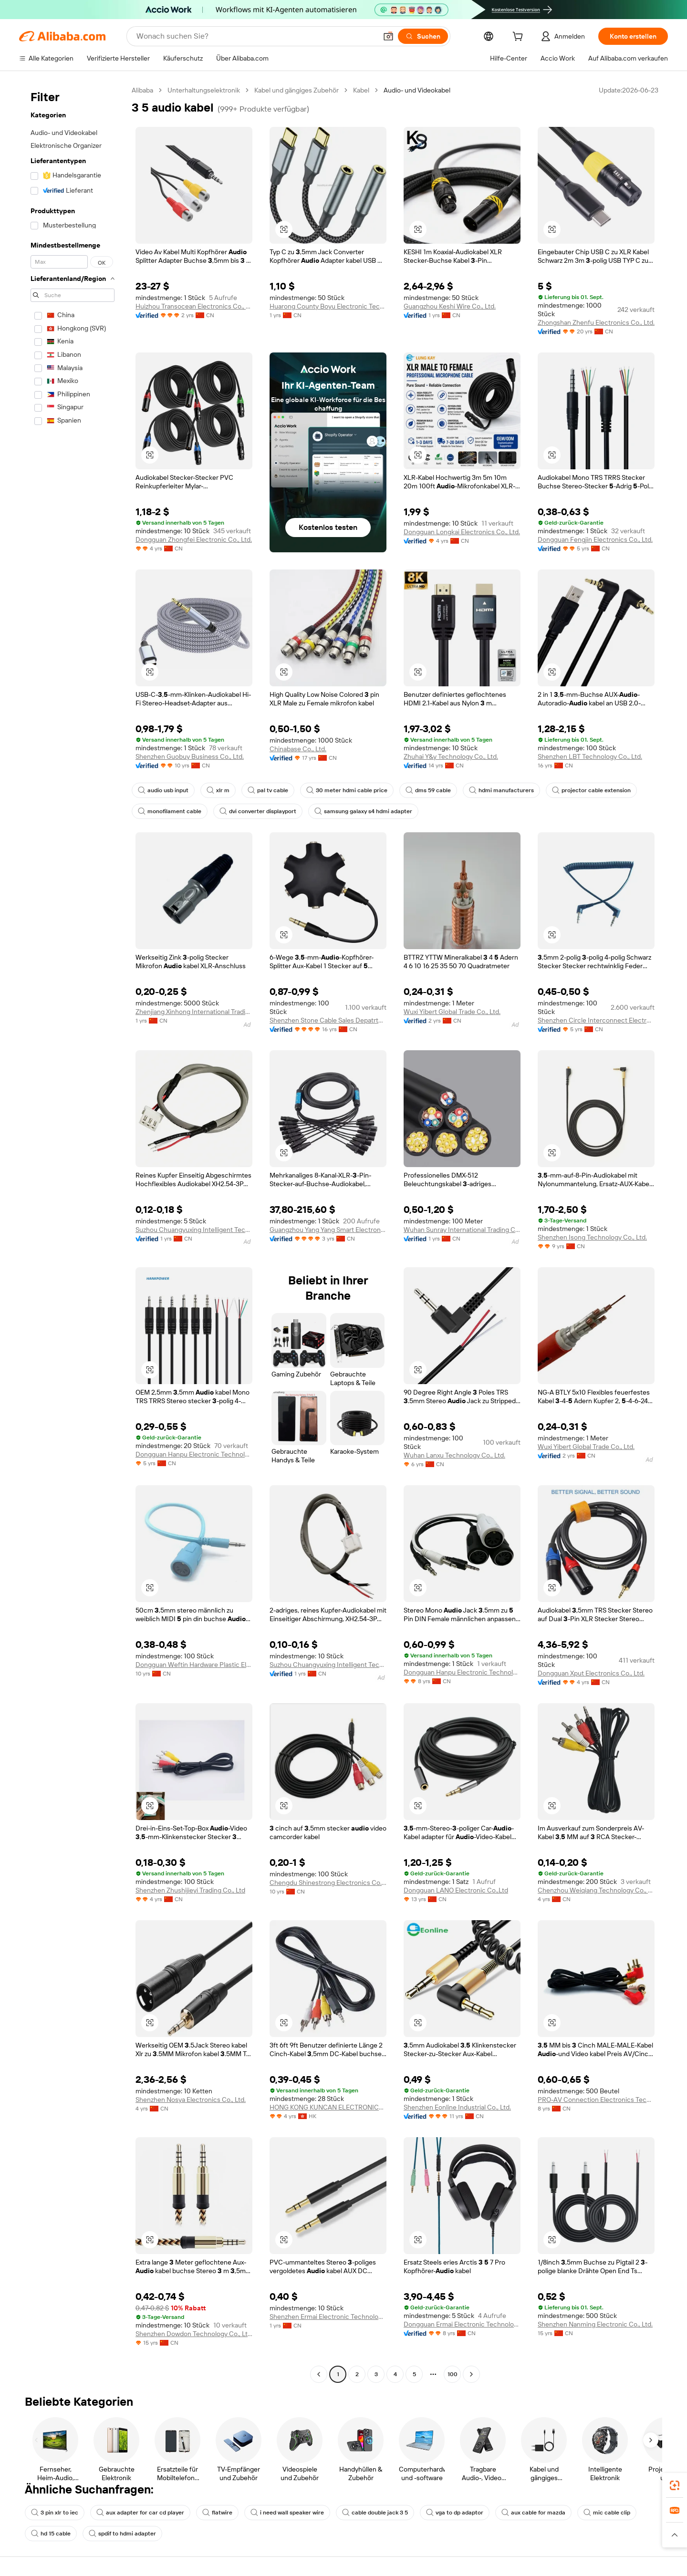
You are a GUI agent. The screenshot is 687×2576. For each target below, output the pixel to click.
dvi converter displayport (257, 811)
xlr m (218, 790)
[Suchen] (423, 36)
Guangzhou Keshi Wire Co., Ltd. (450, 306)
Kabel (361, 90)
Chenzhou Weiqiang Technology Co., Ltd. (596, 1890)
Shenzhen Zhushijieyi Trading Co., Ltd (190, 1890)
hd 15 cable (51, 2533)
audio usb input (163, 790)
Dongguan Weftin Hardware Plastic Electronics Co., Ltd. (193, 1664)
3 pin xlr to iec (54, 2512)
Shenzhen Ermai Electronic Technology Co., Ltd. (328, 2316)
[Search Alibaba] (255, 36)
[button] (388, 36)
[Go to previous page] (318, 2374)
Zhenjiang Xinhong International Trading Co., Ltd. (193, 1011)
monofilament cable (169, 811)
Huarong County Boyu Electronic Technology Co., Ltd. (328, 306)
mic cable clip (606, 2512)
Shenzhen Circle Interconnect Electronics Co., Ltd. (596, 1020)
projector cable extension (591, 790)
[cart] (519, 37)
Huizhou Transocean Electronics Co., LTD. (193, 306)
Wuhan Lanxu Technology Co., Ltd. (454, 1455)
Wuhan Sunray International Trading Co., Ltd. (462, 1229)
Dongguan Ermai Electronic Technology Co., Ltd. (462, 2324)
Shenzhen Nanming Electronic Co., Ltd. (595, 2324)
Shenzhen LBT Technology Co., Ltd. (590, 756)
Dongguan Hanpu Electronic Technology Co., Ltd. (193, 1454)
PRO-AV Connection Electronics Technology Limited (596, 2099)
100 (453, 2374)
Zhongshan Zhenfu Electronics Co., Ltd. (596, 322)
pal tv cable (268, 790)
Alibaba (142, 90)
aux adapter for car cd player (140, 2512)
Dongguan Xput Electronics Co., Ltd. (591, 1673)
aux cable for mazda (533, 2512)
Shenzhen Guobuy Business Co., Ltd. (189, 756)
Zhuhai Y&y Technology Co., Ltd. (451, 756)
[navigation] (72, 1233)
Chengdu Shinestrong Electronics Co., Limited (328, 1882)
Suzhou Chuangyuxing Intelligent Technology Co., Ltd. (193, 1229)
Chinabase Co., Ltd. (298, 749)
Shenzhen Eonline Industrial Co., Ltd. (457, 2107)
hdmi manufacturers (501, 790)
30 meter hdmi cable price (346, 790)
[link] (674, 2485)
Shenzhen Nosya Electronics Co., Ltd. (190, 2099)
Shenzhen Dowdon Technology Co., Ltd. (193, 2334)
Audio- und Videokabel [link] (417, 90)
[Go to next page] (471, 2374)
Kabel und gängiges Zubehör (296, 90)
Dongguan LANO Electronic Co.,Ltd (456, 1890)
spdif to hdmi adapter (122, 2533)
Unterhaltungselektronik (203, 90)
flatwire (217, 2512)
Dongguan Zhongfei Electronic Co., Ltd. (193, 539)
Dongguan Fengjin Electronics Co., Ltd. (595, 539)
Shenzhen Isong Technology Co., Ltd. (592, 1237)
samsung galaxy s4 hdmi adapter (363, 811)
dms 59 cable (428, 790)
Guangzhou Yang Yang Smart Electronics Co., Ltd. (328, 1229)
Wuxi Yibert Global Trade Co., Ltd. (452, 1011)
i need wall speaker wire (287, 2512)
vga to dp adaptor (454, 2512)
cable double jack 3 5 (375, 2512)
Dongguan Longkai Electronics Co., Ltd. (462, 532)
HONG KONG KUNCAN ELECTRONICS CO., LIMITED (328, 2107)
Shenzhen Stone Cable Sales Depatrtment (328, 1020)
